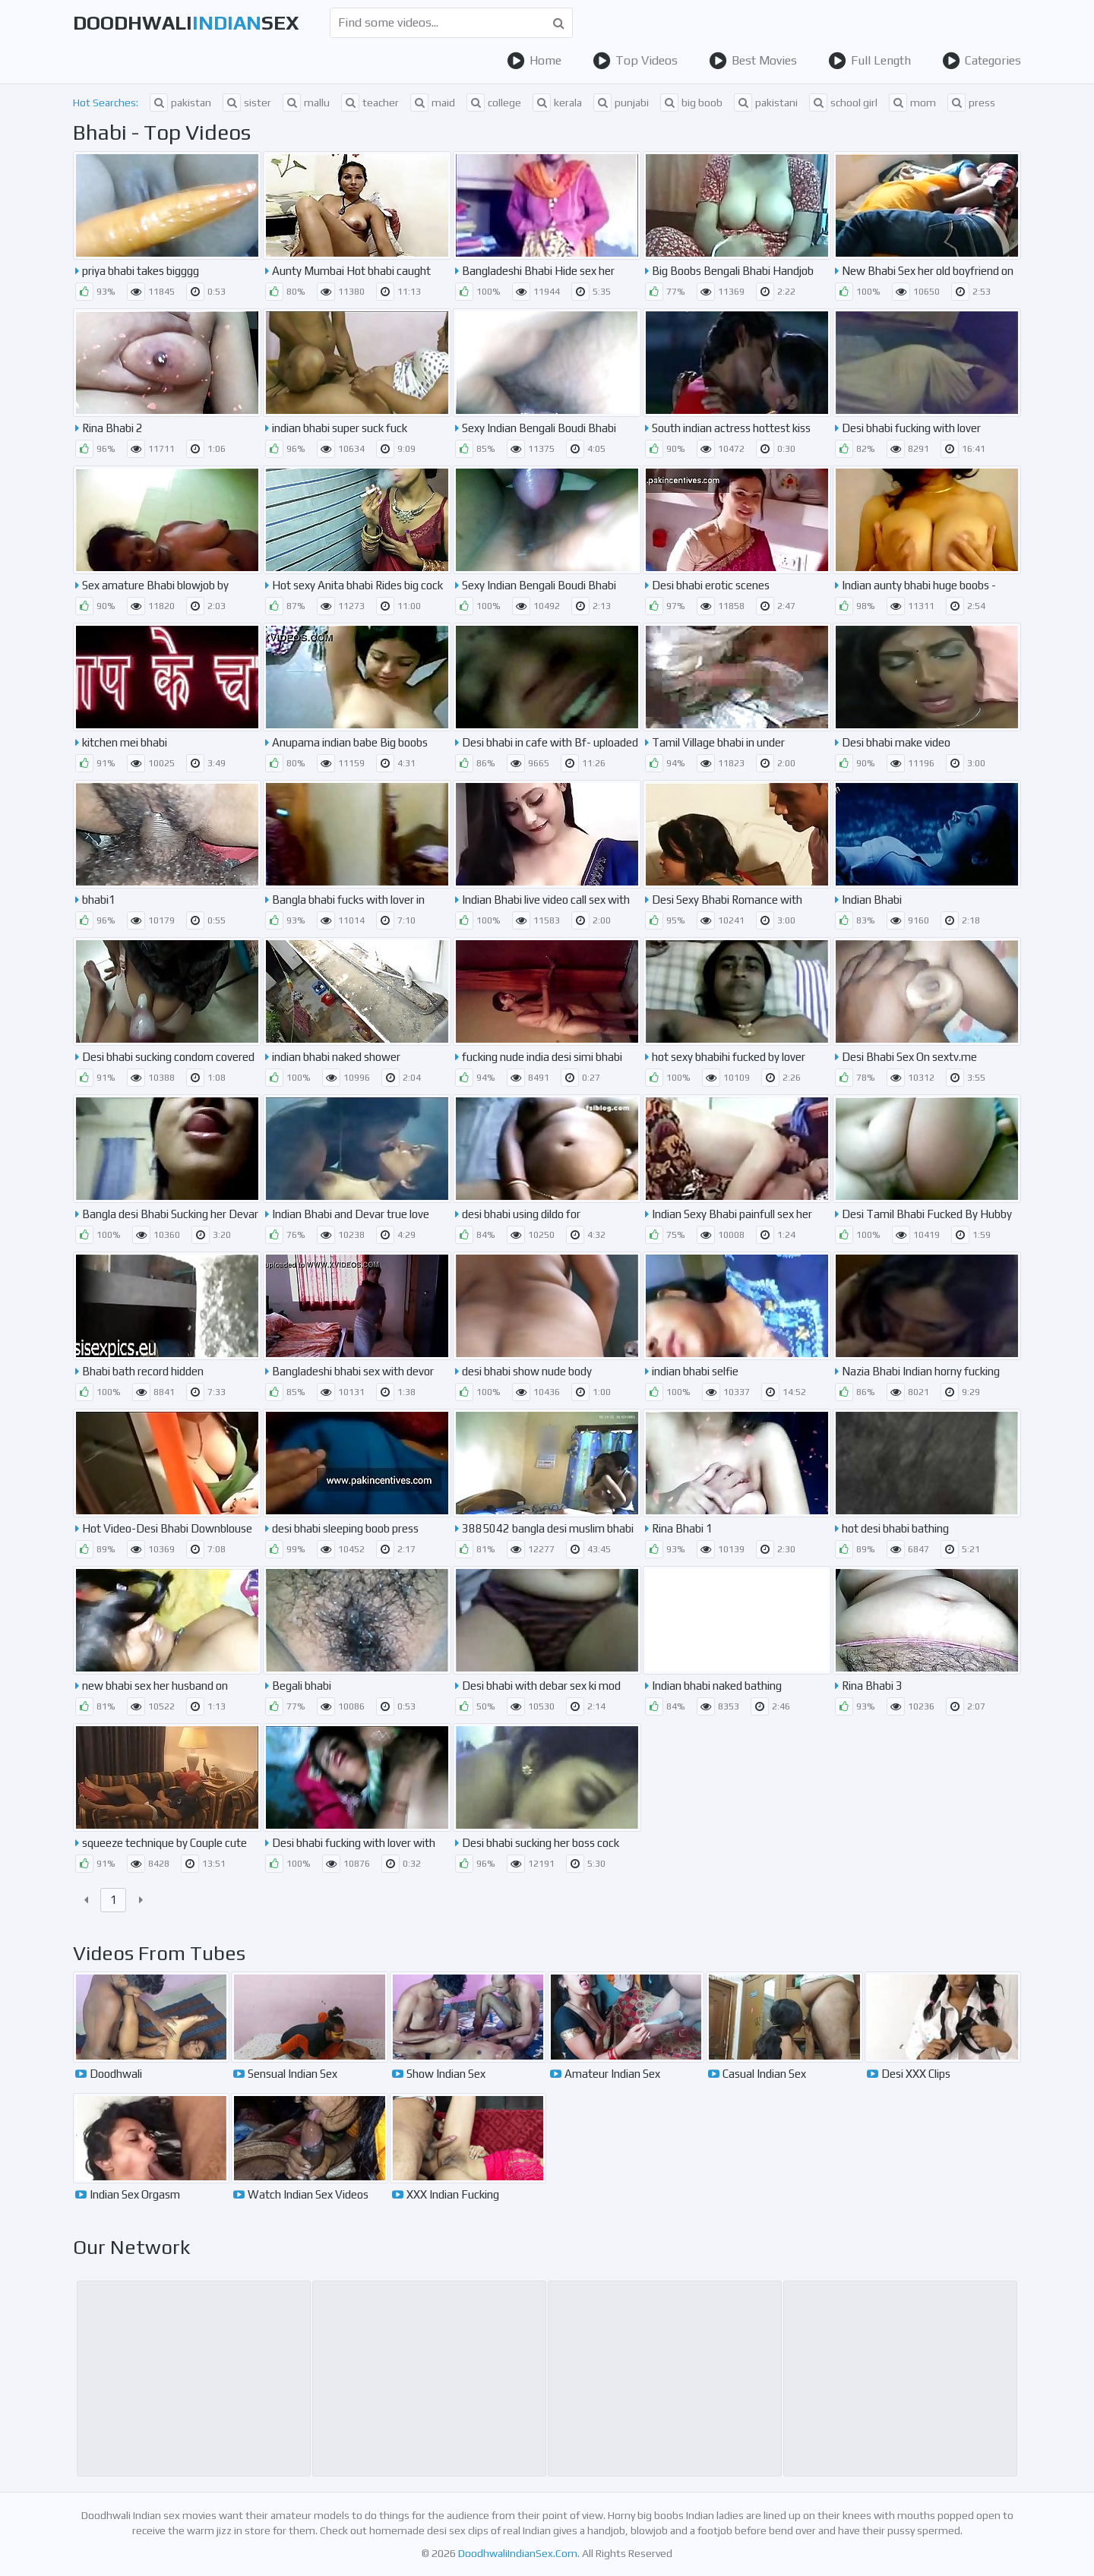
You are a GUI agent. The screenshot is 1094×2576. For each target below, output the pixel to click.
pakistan (180, 102)
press (971, 102)
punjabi (621, 102)
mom (912, 102)
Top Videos (635, 61)
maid (432, 102)
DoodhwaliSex (186, 22)
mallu (306, 102)
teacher (370, 102)
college (493, 102)
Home (534, 61)
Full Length (869, 61)
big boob (691, 102)
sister (247, 102)
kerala (557, 102)
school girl (843, 102)
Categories (981, 61)
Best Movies (753, 61)
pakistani (766, 102)
